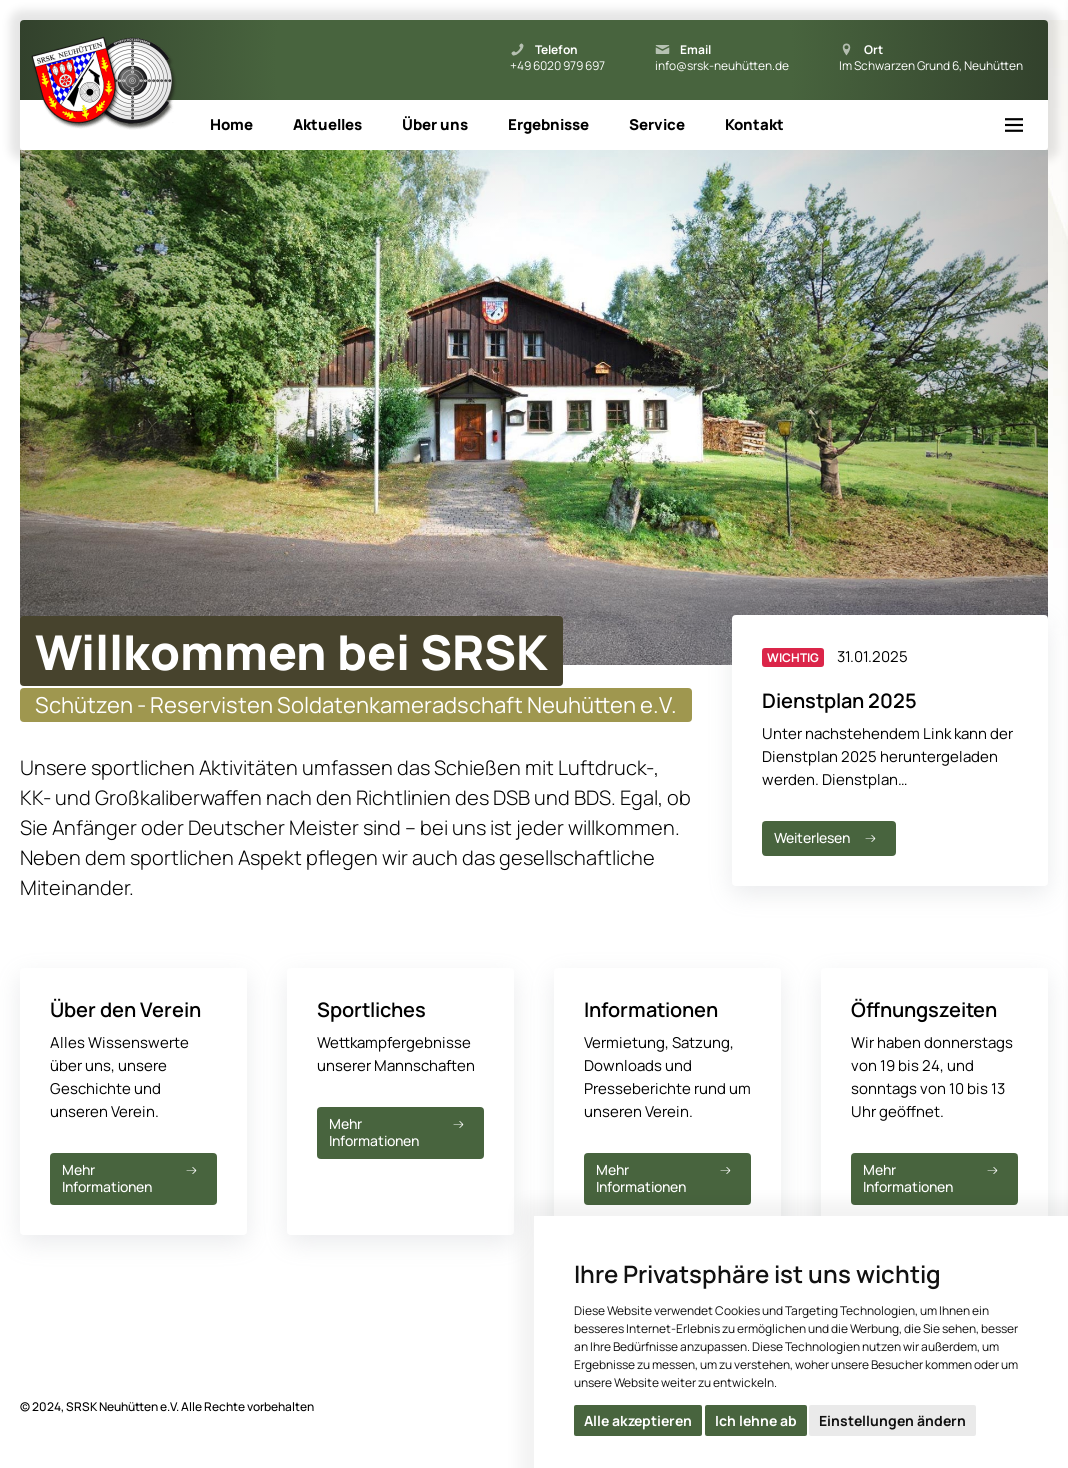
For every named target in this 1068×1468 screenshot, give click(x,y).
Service (657, 124)
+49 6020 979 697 (557, 66)
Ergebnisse (548, 124)
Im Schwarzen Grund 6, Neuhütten (931, 66)
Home (231, 124)
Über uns (435, 124)
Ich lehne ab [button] (756, 1420)
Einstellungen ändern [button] (892, 1420)
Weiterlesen (827, 837)
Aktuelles (327, 124)
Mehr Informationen (131, 1178)
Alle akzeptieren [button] (638, 1420)
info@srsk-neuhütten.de (722, 66)
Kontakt (754, 124)
